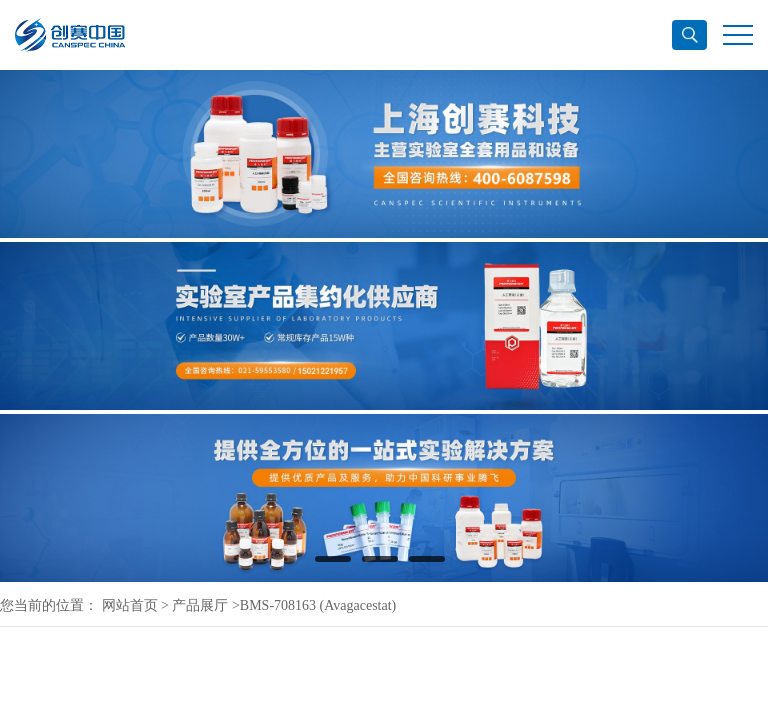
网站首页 (130, 605)
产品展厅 (200, 605)
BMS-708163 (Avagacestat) (318, 605)
